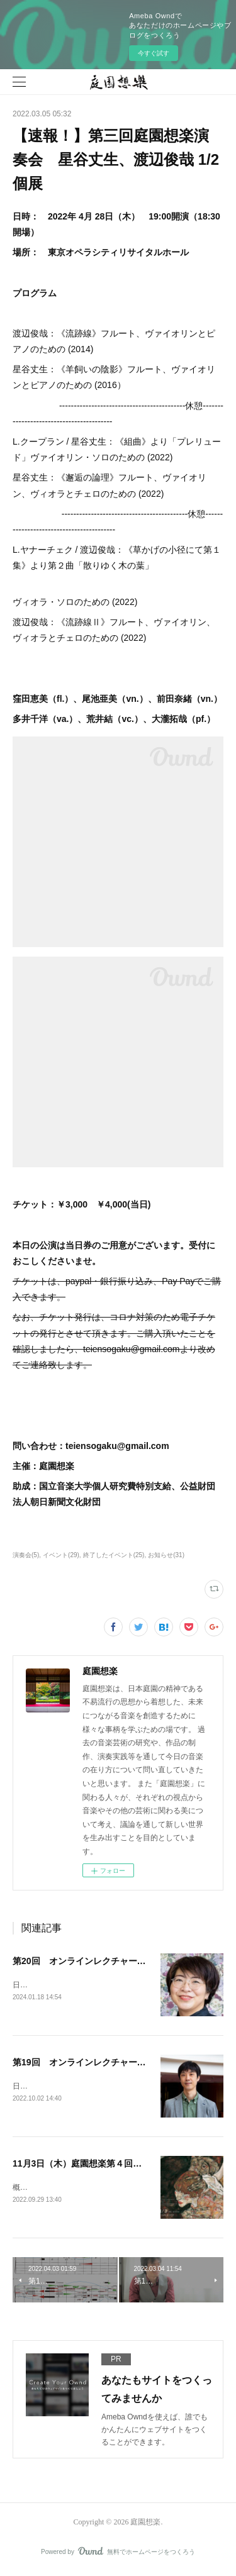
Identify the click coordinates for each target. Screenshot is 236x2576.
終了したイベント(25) (114, 1555)
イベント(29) (61, 1555)
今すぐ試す (153, 53)
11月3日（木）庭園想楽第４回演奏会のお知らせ (108, 2165)
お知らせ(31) (166, 1555)
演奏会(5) (26, 1555)
